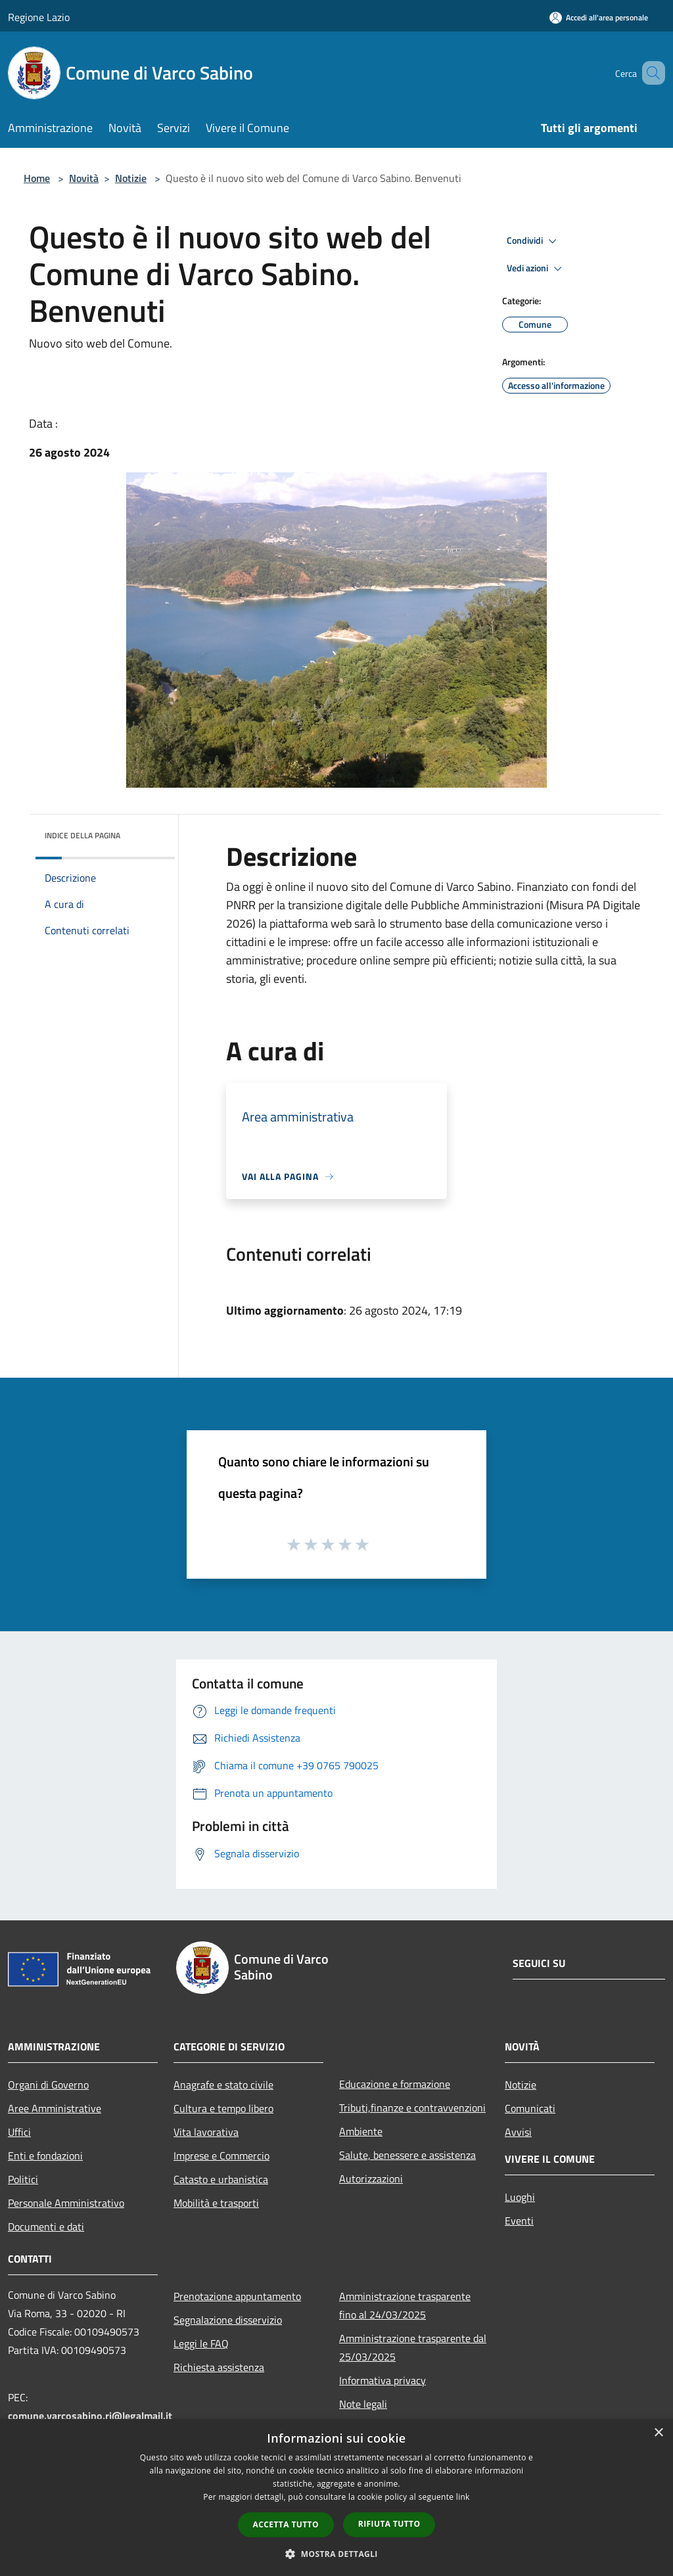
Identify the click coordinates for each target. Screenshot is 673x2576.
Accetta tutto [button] (286, 2524)
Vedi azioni (536, 269)
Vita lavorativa (206, 2132)
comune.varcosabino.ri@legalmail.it (90, 2416)
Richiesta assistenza (219, 2367)
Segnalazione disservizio (228, 2320)
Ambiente (361, 2131)
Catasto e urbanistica (221, 2179)
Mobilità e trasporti (216, 2203)
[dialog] (336, 2497)
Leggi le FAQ (201, 2343)
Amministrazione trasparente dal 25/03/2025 (412, 2347)
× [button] (658, 2433)
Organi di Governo (48, 2084)
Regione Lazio (39, 17)
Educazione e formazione (394, 2084)
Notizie (131, 178)
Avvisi (518, 2132)
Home (37, 178)
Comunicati (530, 2108)
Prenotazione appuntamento (237, 2296)
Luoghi (520, 2197)
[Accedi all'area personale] (598, 17)
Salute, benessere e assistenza (407, 2155)
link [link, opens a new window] (463, 2496)
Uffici (19, 2132)
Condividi (534, 241)
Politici (23, 2179)
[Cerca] (649, 73)
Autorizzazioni (371, 2178)
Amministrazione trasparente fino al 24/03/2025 (405, 2305)
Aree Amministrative (54, 2108)
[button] (336, 2553)
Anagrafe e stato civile (223, 2084)
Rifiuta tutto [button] (389, 2523)
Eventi (519, 2220)
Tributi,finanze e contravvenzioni (412, 2107)
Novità (84, 178)
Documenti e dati (46, 2226)
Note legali (363, 2404)
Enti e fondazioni (45, 2155)
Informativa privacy (382, 2380)
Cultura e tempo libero (223, 2108)
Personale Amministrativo (66, 2203)
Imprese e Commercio (221, 2155)
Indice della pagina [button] (82, 835)
